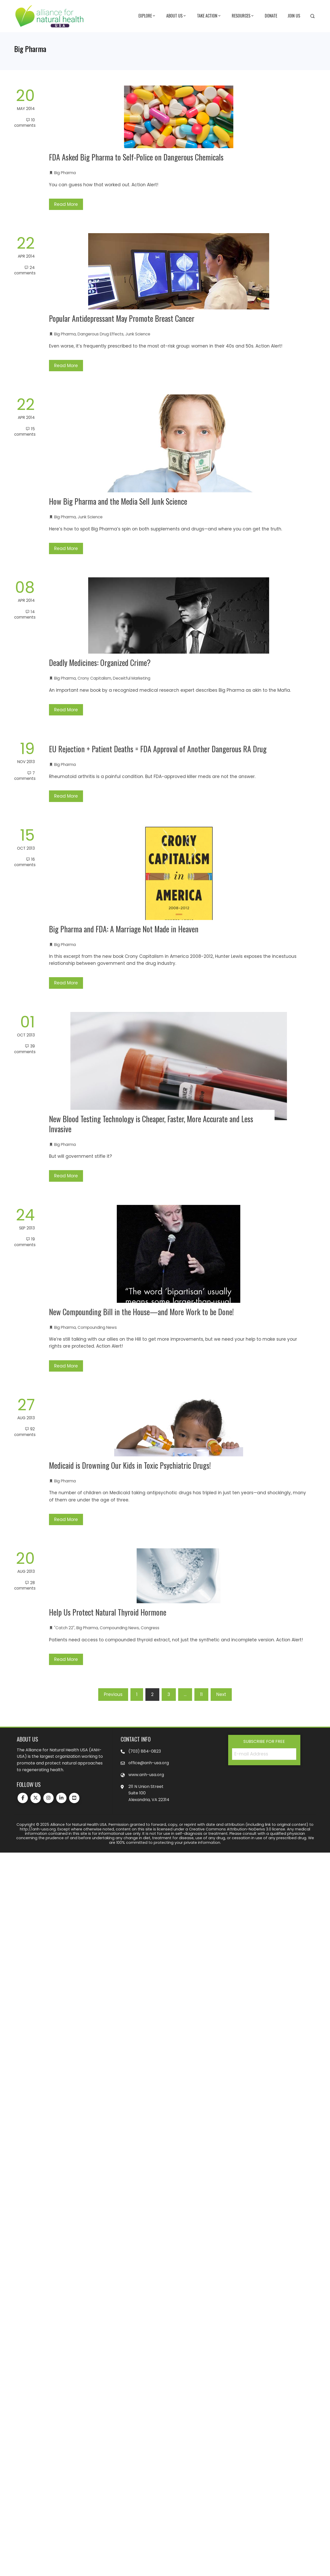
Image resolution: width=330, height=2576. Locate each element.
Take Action (209, 16)
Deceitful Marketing (131, 678)
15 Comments (25, 431)
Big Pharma (65, 172)
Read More (66, 204)
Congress (150, 1628)
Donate (271, 16)
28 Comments (25, 1585)
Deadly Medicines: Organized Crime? (100, 662)
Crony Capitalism (94, 678)
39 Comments (25, 1048)
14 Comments (25, 614)
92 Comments (25, 1431)
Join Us (293, 16)
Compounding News (97, 1327)
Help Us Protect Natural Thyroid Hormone (107, 1612)
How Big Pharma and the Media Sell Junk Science (118, 501)
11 (201, 1694)
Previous (113, 1694)
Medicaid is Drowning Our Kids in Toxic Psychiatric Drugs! (130, 1465)
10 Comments (25, 122)
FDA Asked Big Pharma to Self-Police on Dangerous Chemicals (136, 157)
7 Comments (25, 775)
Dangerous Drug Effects (100, 334)
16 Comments (25, 862)
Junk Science (137, 334)
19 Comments (25, 1241)
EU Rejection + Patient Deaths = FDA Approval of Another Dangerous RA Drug (158, 749)
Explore (147, 16)
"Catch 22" (64, 1628)
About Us (176, 16)
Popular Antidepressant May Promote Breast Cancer (121, 318)
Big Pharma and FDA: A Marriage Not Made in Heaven (124, 929)
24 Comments (25, 270)
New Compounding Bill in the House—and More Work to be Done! (141, 1311)
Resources (243, 16)
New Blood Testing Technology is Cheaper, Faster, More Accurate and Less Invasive (151, 1124)
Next (221, 1694)
